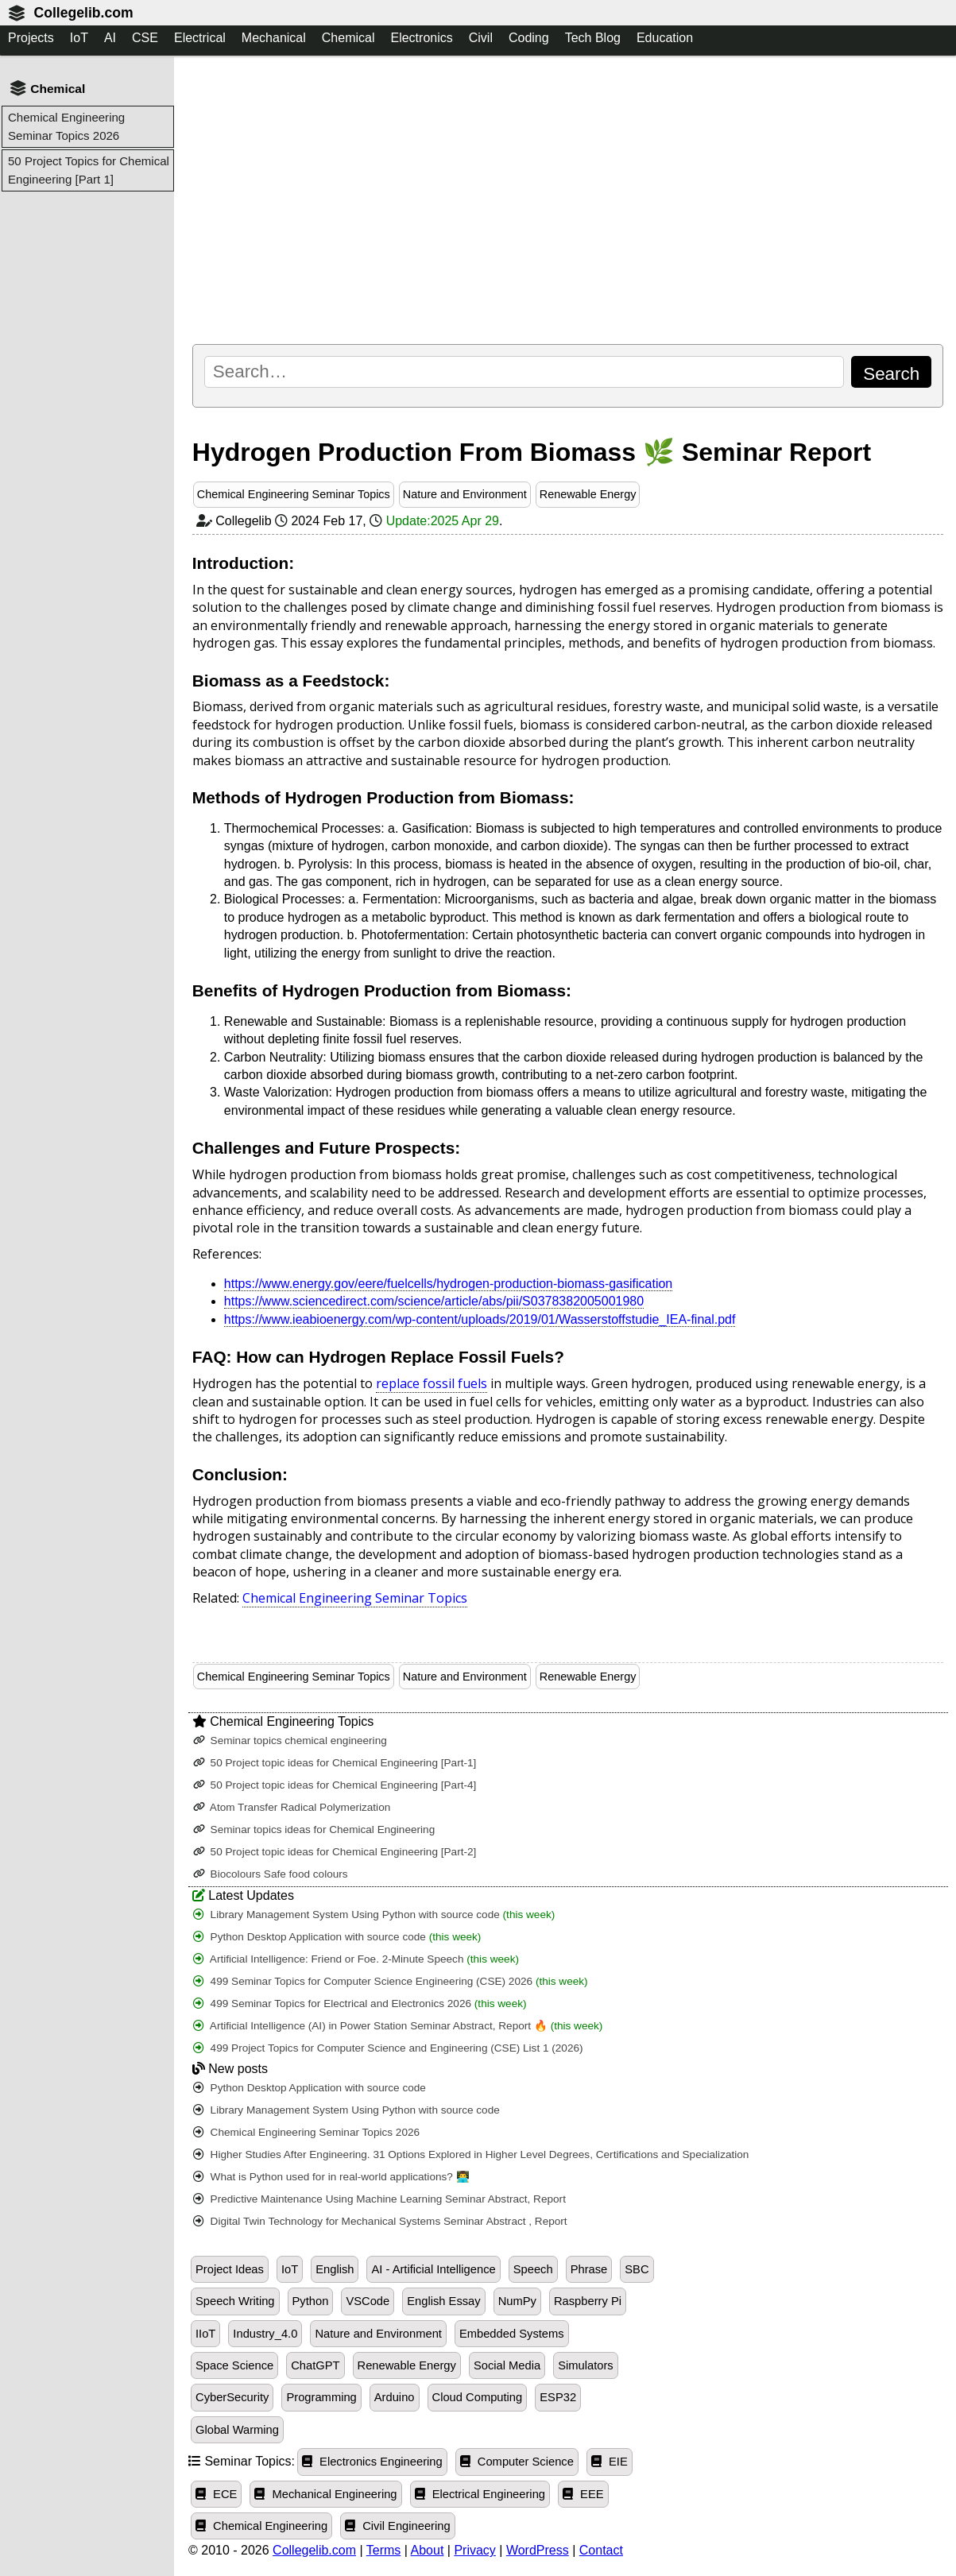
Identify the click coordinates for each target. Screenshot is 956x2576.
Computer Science (517, 2461)
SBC (636, 2269)
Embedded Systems (511, 2333)
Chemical (348, 37)
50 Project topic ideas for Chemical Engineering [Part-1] (335, 1763)
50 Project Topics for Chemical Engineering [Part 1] (88, 169)
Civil (481, 37)
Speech (533, 2269)
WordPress (537, 2550)
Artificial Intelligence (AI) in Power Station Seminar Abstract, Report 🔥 (398, 2026)
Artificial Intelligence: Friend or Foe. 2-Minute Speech (356, 1959)
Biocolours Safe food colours (270, 1874)
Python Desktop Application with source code (337, 1937)
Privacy (474, 2550)
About (427, 2550)
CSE (145, 37)
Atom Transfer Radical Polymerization (291, 1807)
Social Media (507, 2365)
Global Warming (237, 2429)
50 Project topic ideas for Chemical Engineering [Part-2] (335, 1852)
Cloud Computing (477, 2397)
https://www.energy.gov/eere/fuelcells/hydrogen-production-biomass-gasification (448, 1283)
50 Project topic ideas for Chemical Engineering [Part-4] (335, 1785)
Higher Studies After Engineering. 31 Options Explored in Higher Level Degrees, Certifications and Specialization (471, 2154)
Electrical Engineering (480, 2494)
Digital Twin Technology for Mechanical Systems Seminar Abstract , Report (380, 2221)
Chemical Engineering (261, 2526)
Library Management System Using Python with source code (374, 1914)
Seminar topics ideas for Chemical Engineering (314, 1829)
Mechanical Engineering (325, 2494)
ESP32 (558, 2397)
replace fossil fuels (431, 1383)
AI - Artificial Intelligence (433, 2269)
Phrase (589, 2269)
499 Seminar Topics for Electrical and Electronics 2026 (360, 2003)
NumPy (517, 2301)
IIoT (205, 2333)
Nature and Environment (465, 494)
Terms (383, 2550)
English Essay (443, 2301)
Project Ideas (229, 2269)
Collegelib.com (83, 13)
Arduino (394, 2397)
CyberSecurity (232, 2397)
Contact (601, 2550)
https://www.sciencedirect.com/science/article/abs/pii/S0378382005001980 (434, 1301)
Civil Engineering (398, 2526)
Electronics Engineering (372, 2461)
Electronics (421, 37)
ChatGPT (315, 2365)
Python (310, 2301)
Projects (31, 37)
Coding (529, 37)
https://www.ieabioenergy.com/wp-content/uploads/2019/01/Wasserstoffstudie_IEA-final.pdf (480, 1319)
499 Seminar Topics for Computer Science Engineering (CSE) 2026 (390, 1981)
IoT (79, 37)
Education (665, 37)
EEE (583, 2494)
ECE (216, 2494)
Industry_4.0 (265, 2333)
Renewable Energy (588, 494)
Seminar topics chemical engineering (290, 1740)
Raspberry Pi (587, 2301)
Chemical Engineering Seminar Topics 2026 (66, 125)
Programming (321, 2397)
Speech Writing (235, 2301)
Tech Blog (593, 37)
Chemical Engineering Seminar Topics (293, 494)
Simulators (585, 2365)
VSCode (367, 2301)
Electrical (200, 37)
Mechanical (274, 37)
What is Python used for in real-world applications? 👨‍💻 (331, 2177)
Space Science (234, 2365)
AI (110, 37)
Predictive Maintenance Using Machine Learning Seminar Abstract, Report (379, 2199)
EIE (609, 2461)
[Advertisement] (567, 199)
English (334, 2269)
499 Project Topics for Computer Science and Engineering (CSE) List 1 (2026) (388, 2048)
